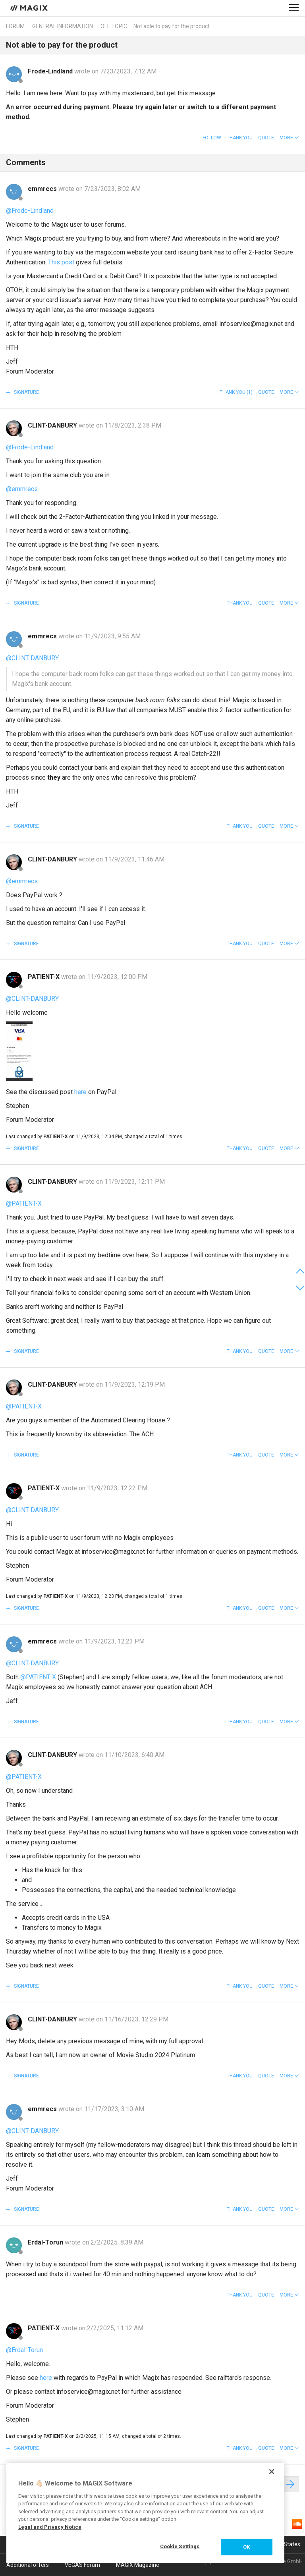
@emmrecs (22, 489)
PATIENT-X (44, 977)
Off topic (113, 26)
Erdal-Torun (46, 2242)
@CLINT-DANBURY (32, 658)
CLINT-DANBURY (53, 425)
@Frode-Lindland (30, 210)
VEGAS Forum (82, 2565)
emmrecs (43, 189)
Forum (15, 26)
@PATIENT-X (24, 1203)
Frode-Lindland (51, 71)
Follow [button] (212, 138)
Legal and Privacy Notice (49, 2527)
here (80, 1092)
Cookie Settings (180, 2546)
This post (61, 262)
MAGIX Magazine (137, 2565)
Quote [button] (266, 138)
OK (246, 2547)
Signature (26, 392)
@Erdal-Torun (24, 2350)
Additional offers (27, 2565)
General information (62, 26)
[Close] (271, 2471)
